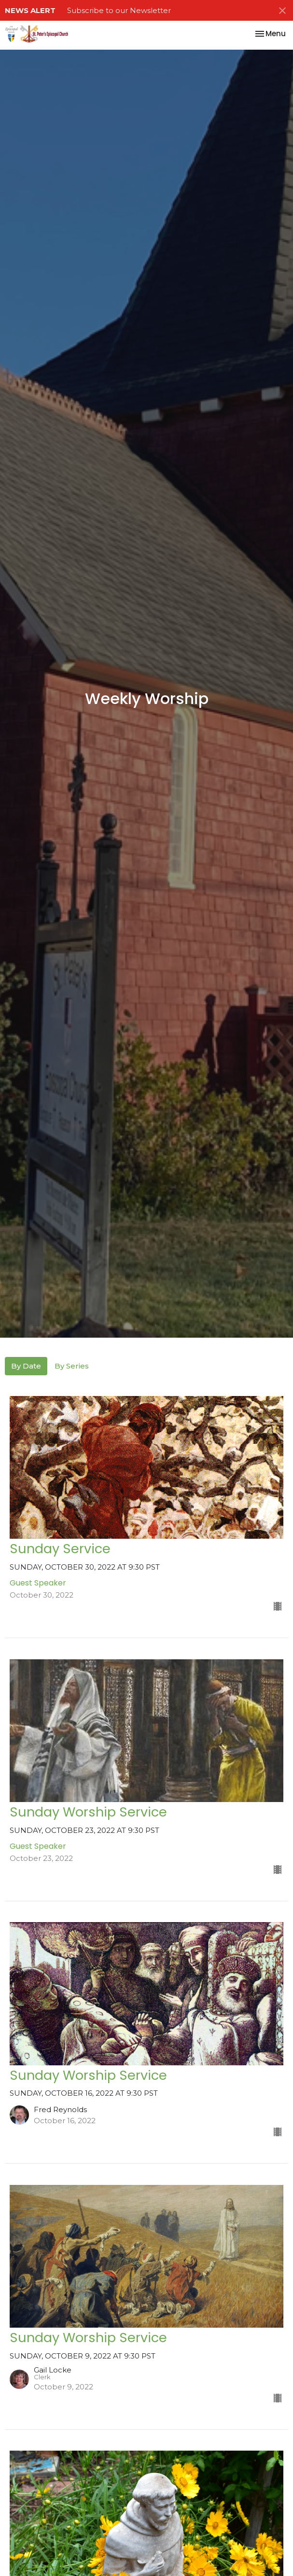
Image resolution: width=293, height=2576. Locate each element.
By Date (26, 1365)
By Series (72, 1365)
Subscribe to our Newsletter (119, 10)
